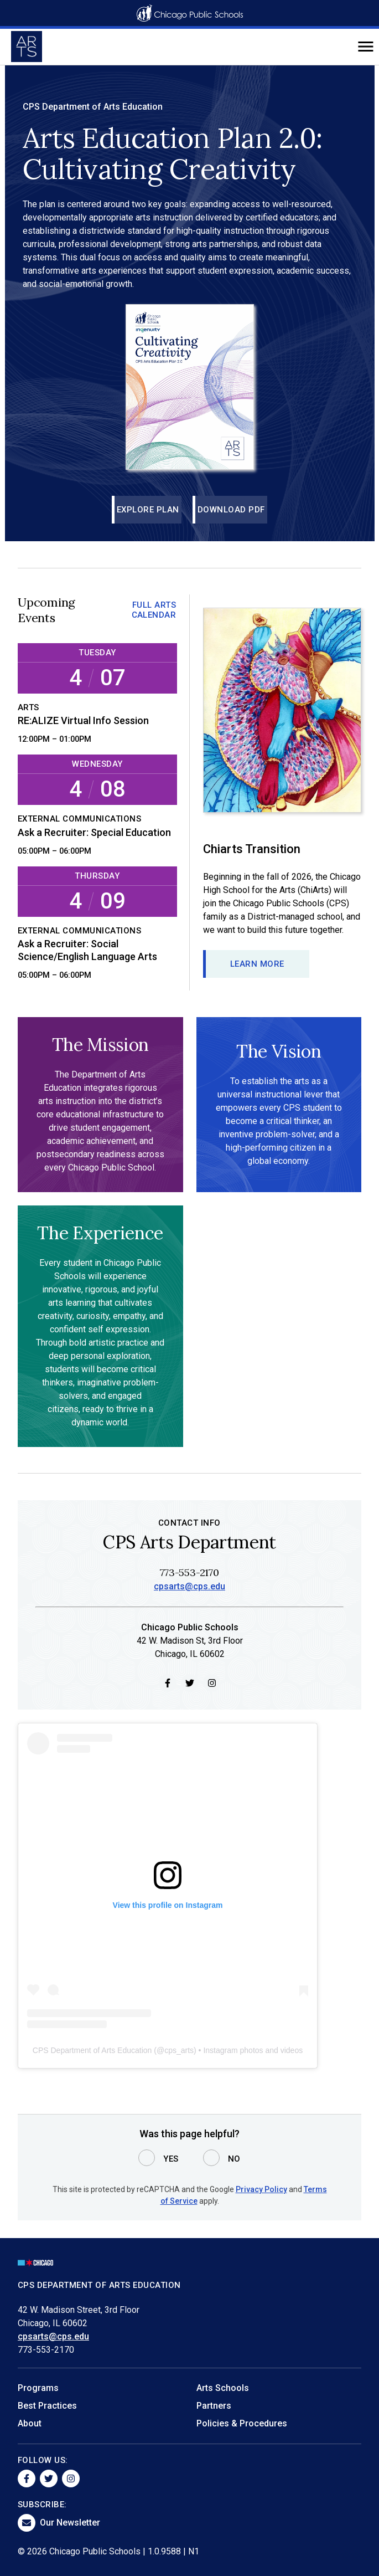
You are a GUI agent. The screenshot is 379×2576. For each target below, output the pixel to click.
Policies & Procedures (241, 2423)
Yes (171, 2159)
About (29, 2423)
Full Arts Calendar (154, 610)
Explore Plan (148, 510)
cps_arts (179, 2051)
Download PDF (231, 510)
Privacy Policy (261, 2189)
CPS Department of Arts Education (92, 2051)
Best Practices (47, 2405)
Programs (38, 2388)
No (234, 2159)
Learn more (257, 964)
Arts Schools (222, 2388)
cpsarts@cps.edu (189, 1587)
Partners (213, 2405)
